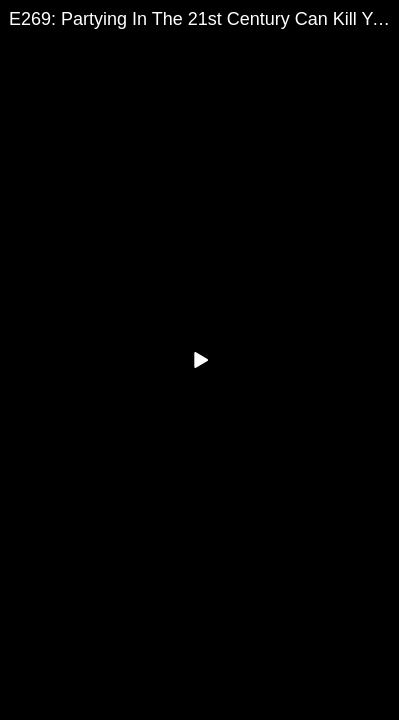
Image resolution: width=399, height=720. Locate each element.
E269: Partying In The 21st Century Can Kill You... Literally (204, 19)
